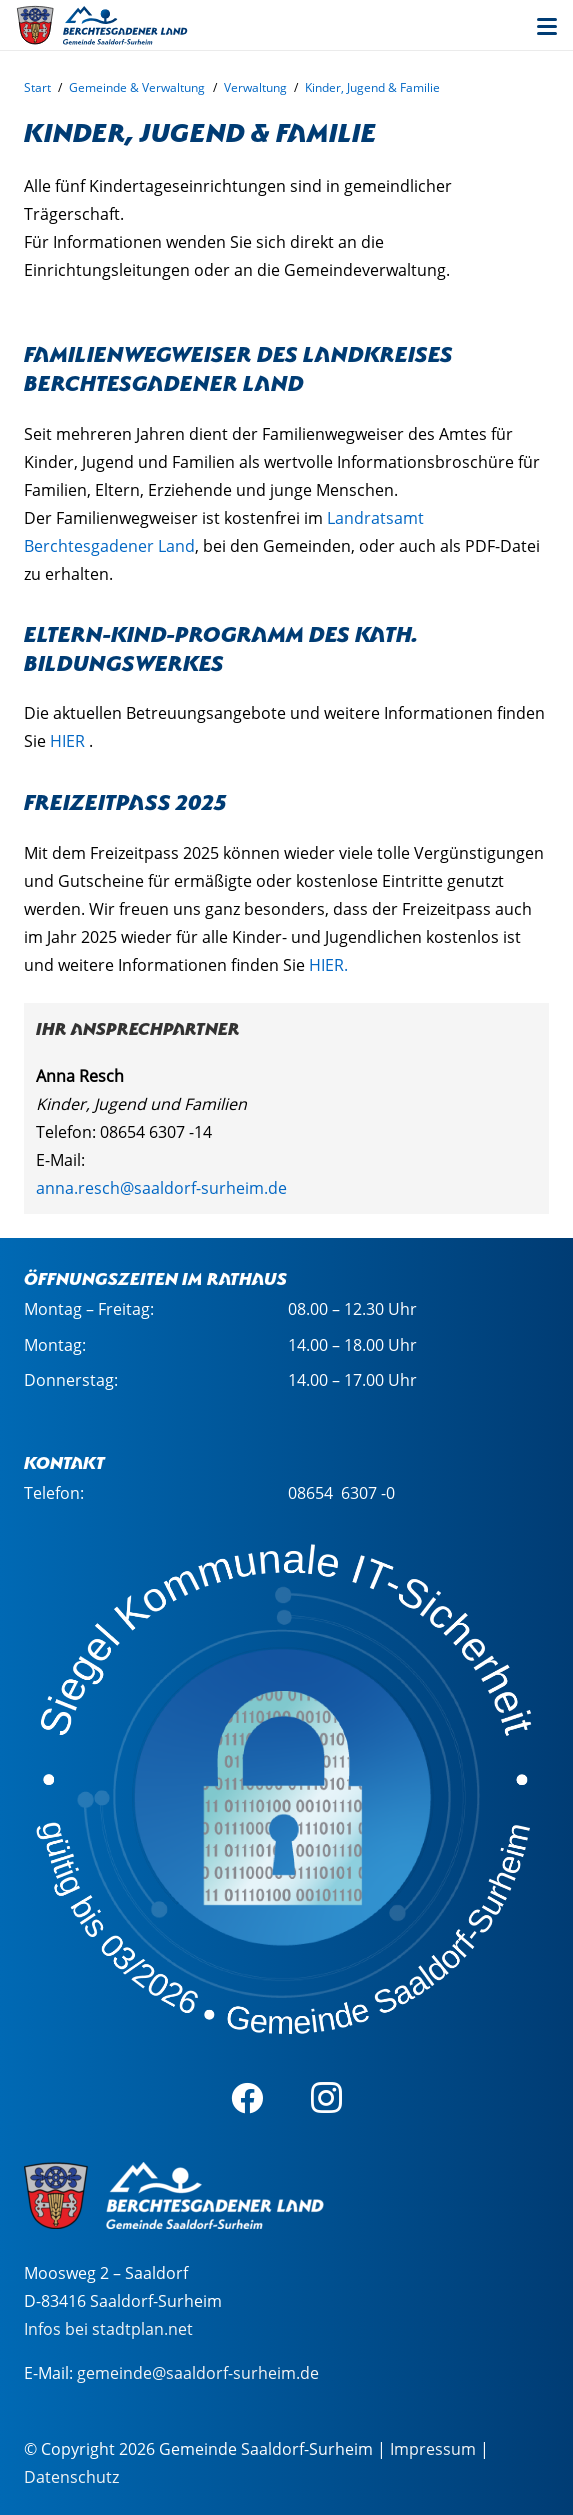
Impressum (433, 2449)
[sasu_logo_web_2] (102, 25)
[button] (547, 27)
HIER (67, 741)
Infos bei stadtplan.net (108, 2329)
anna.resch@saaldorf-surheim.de (161, 1188)
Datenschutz (71, 2477)
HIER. (328, 965)
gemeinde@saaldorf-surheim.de (198, 2373)
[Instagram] (327, 2098)
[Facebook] (247, 2098)
